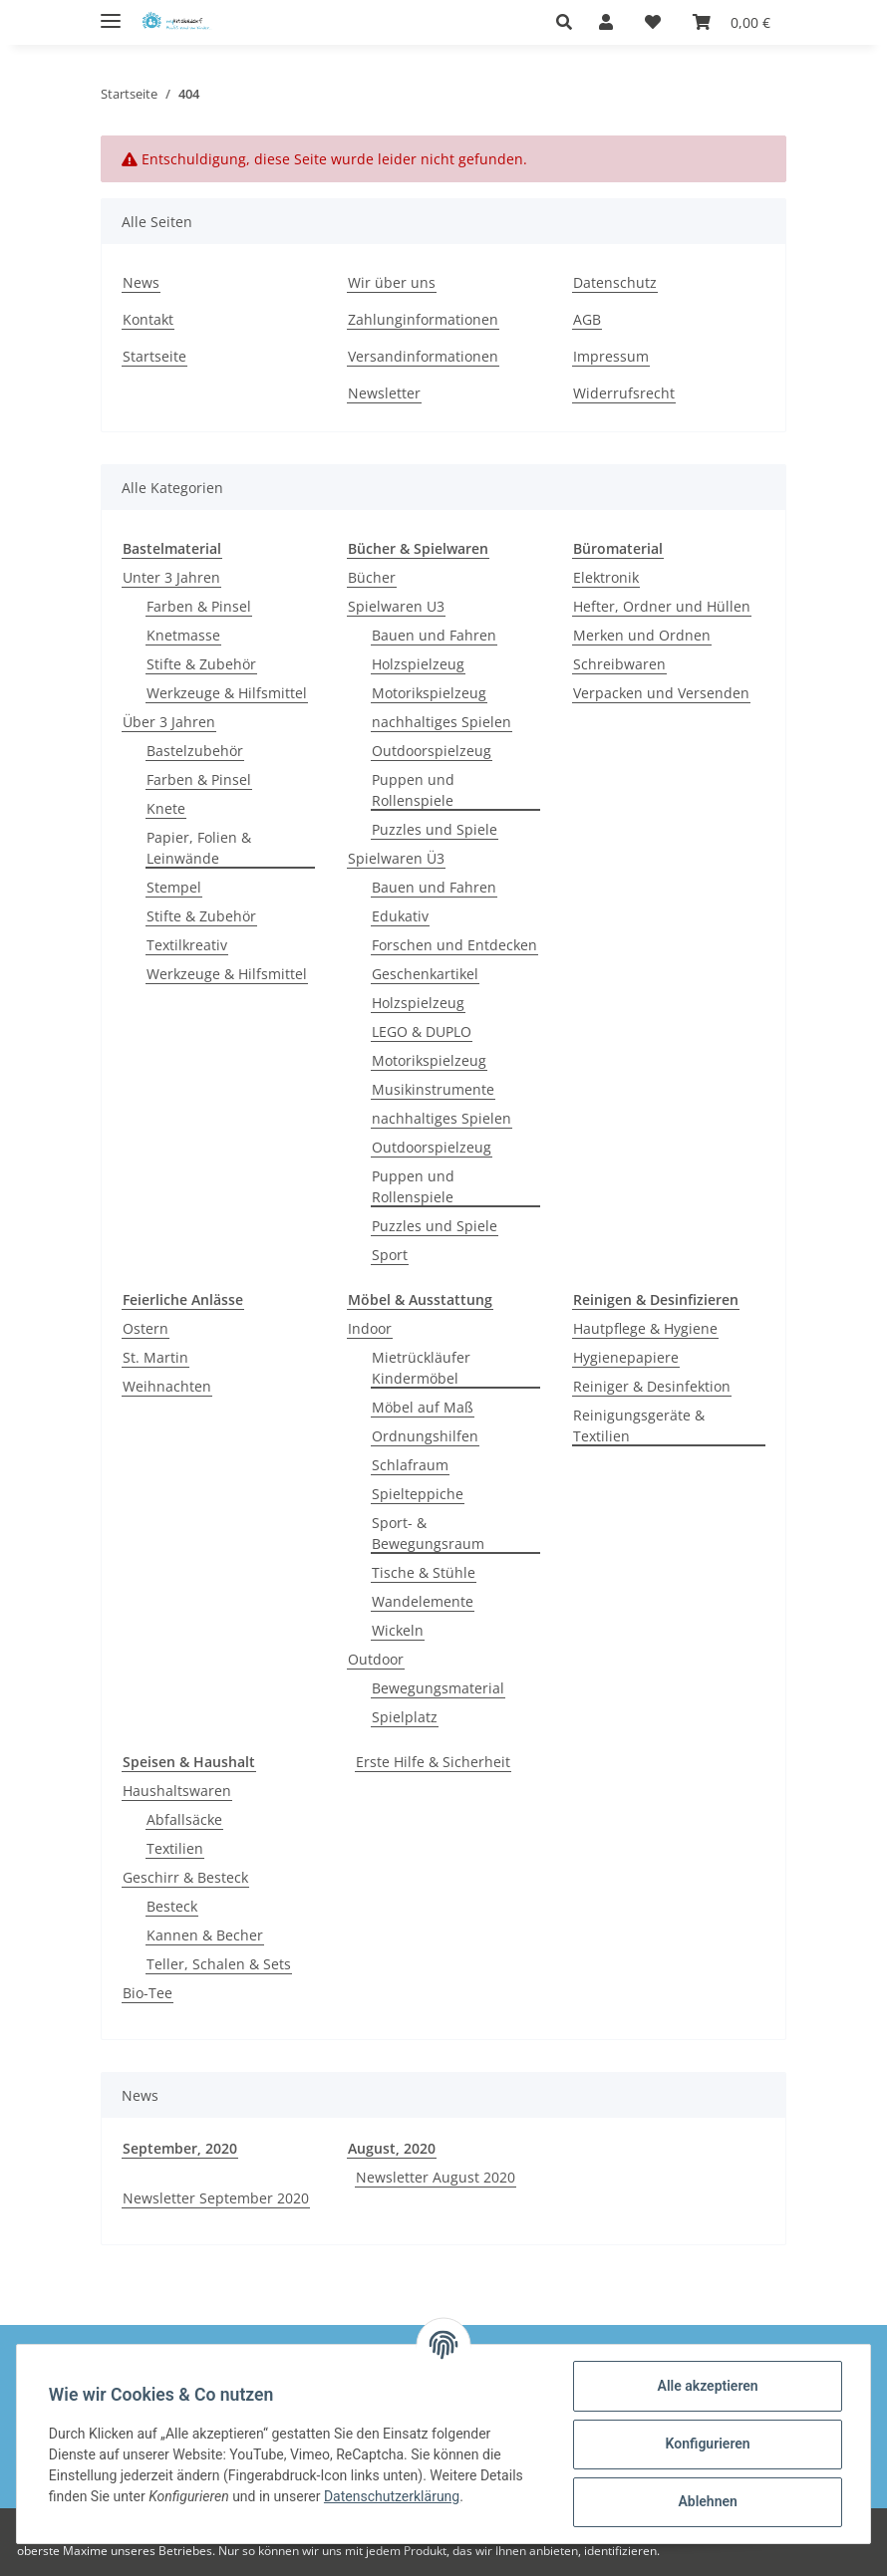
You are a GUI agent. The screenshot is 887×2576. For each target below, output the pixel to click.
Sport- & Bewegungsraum (428, 1533)
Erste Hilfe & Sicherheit (433, 1761)
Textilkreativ (187, 944)
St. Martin (155, 1357)
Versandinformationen (423, 356)
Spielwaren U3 (396, 606)
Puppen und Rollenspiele (413, 790)
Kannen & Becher (205, 1935)
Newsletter (384, 393)
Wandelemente (422, 1601)
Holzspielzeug (418, 663)
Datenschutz (615, 282)
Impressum (611, 356)
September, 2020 (180, 2148)
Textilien (175, 1848)
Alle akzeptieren (707, 2386)
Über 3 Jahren (169, 721)
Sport (390, 1254)
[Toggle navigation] (111, 12)
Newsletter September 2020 (216, 2198)
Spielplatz (405, 1716)
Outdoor (376, 1659)
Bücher (372, 577)
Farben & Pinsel (199, 606)
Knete (166, 808)
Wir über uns (392, 282)
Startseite (154, 356)
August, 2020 (392, 2148)
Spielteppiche (417, 1493)
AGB (587, 319)
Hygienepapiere (626, 1357)
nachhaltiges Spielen (441, 721)
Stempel (174, 887)
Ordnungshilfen (425, 1435)
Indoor (370, 1328)
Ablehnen (707, 2501)
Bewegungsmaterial (438, 1687)
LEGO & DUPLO (421, 1031)
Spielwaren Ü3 (396, 858)
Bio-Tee (147, 1992)
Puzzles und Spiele (434, 829)
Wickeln (398, 1630)
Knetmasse (183, 635)
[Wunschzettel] (653, 22)
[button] (569, 22)
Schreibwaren (619, 663)
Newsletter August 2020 (435, 2177)
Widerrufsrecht (624, 393)
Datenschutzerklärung (391, 2496)
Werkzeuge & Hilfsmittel (227, 692)
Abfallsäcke (184, 1819)
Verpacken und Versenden (661, 692)
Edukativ (400, 915)
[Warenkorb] (731, 22)
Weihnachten (167, 1386)
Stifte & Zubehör (201, 663)
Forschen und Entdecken (454, 944)
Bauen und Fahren (434, 635)
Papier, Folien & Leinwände (199, 848)
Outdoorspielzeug (431, 750)
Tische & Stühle (423, 1572)
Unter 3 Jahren (171, 577)
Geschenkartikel (425, 973)
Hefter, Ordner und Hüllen (661, 606)
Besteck (172, 1906)
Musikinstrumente (433, 1089)
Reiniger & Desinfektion (652, 1386)
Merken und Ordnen (642, 635)
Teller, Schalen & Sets (219, 1963)
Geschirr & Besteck (185, 1877)
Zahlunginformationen (423, 319)
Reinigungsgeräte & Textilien (639, 1425)
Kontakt (148, 319)
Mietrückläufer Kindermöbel (421, 1368)
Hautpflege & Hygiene (645, 1328)
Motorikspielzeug (429, 692)
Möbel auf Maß (422, 1407)
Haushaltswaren (177, 1790)
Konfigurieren (707, 2443)
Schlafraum (410, 1464)
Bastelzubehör (195, 750)
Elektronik (606, 577)
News (141, 282)
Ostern (145, 1328)
